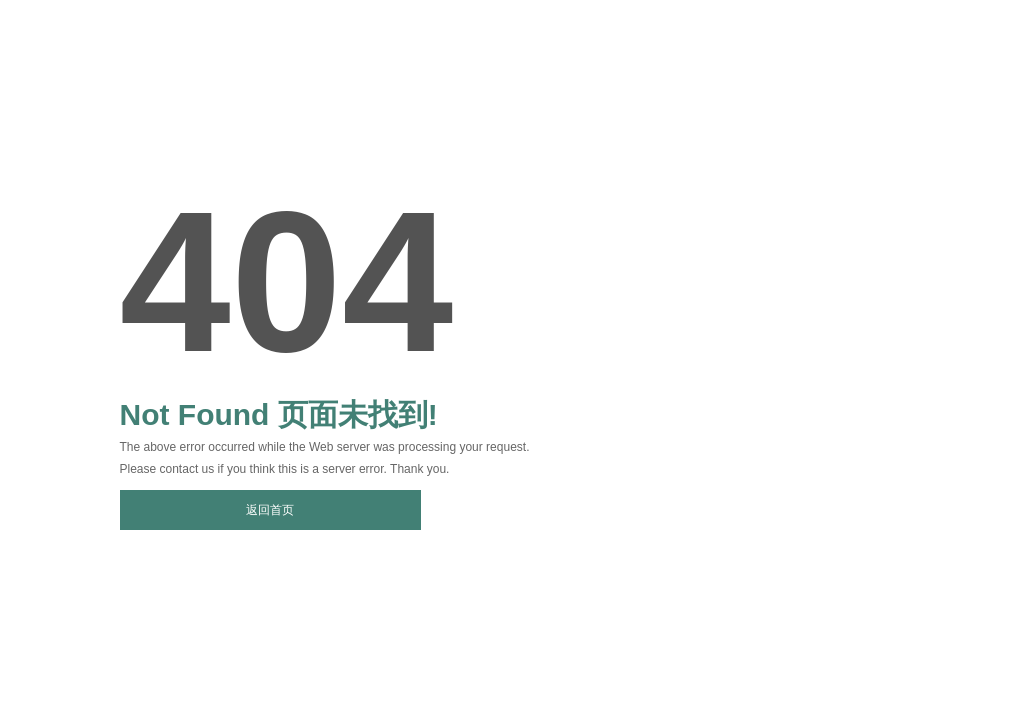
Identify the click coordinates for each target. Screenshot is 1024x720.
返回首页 (270, 510)
